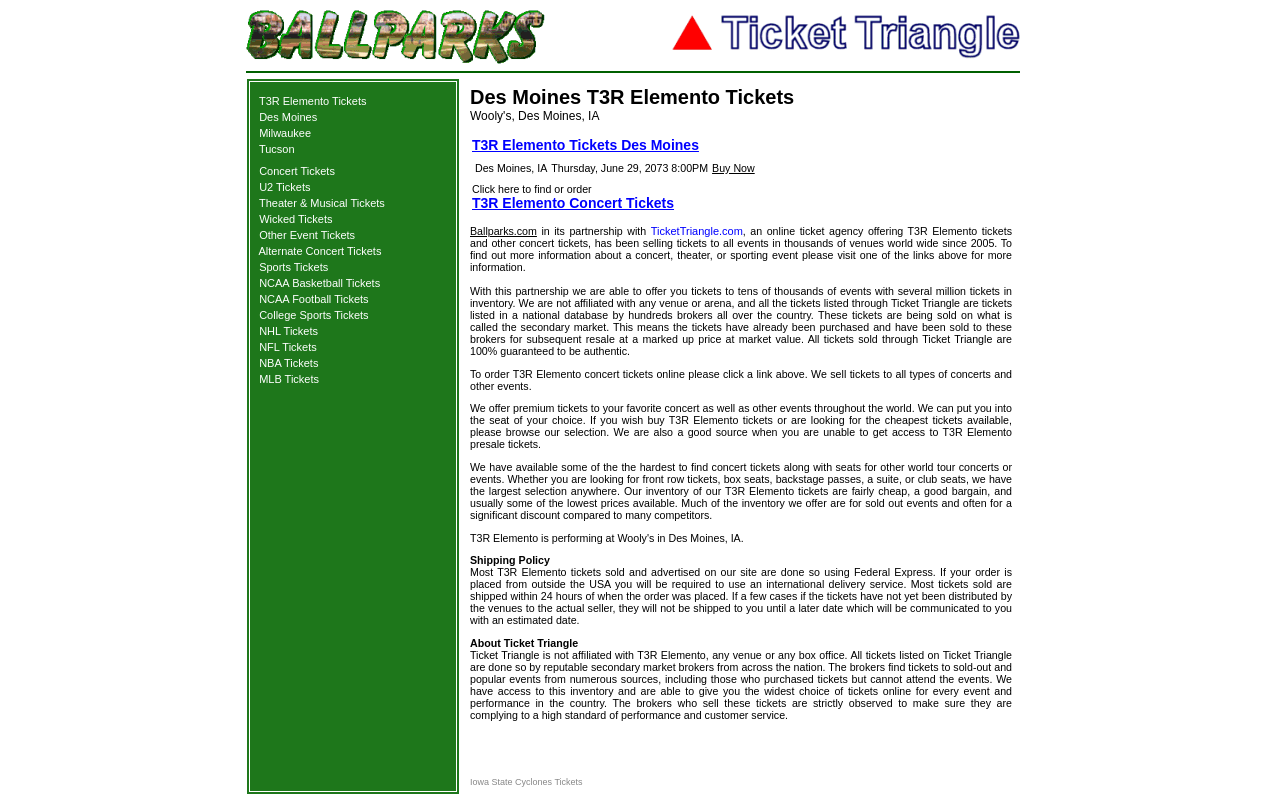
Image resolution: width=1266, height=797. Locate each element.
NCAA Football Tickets (313, 299)
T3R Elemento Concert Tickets (573, 203)
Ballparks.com (503, 231)
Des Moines (288, 117)
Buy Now (733, 168)
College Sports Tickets (313, 315)
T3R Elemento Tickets (313, 101)
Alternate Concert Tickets (320, 251)
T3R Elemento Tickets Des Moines (585, 145)
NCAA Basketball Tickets (319, 283)
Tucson (277, 149)
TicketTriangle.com (697, 231)
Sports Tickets (293, 267)
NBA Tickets (288, 363)
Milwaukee (285, 133)
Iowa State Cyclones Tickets (526, 782)
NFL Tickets (288, 347)
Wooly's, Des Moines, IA (534, 116)
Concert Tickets (297, 171)
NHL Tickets (288, 331)
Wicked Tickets (295, 219)
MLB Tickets (289, 379)
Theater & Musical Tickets (322, 203)
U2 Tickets (284, 187)
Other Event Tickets (307, 235)
